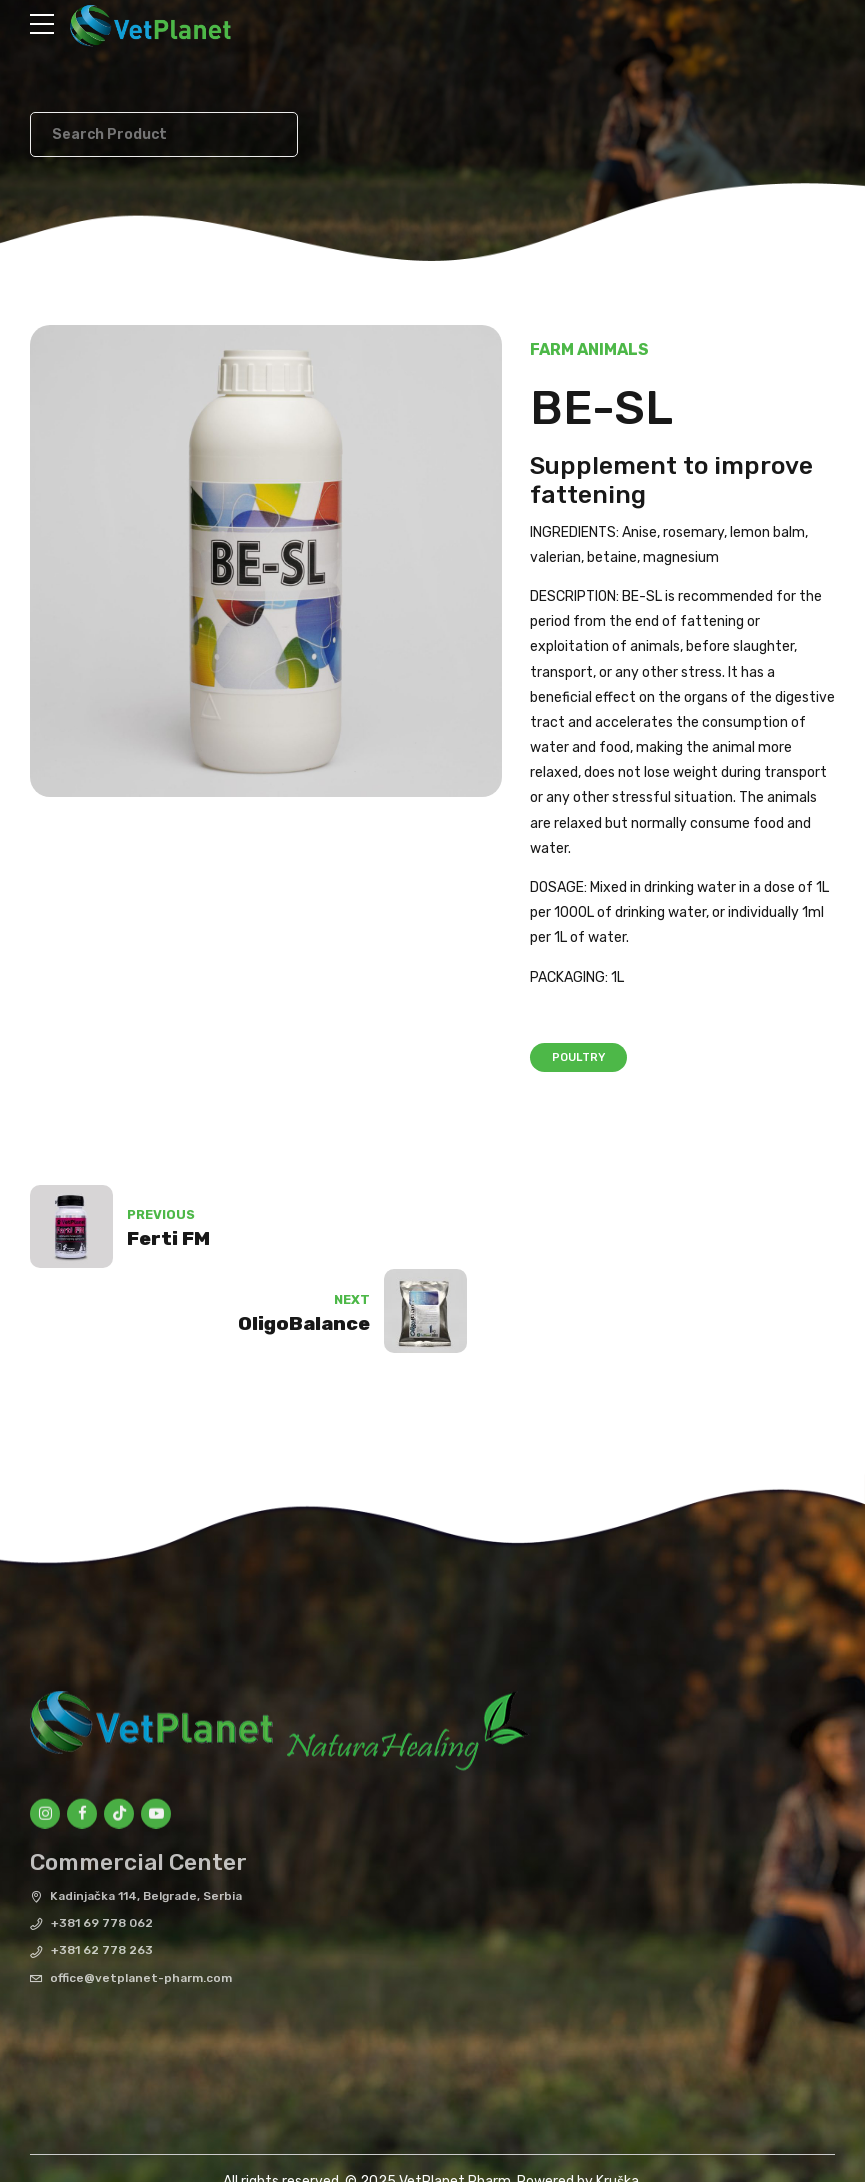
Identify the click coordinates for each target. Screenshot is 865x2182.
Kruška (617, 2099)
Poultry (578, 1057)
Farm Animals (589, 349)
